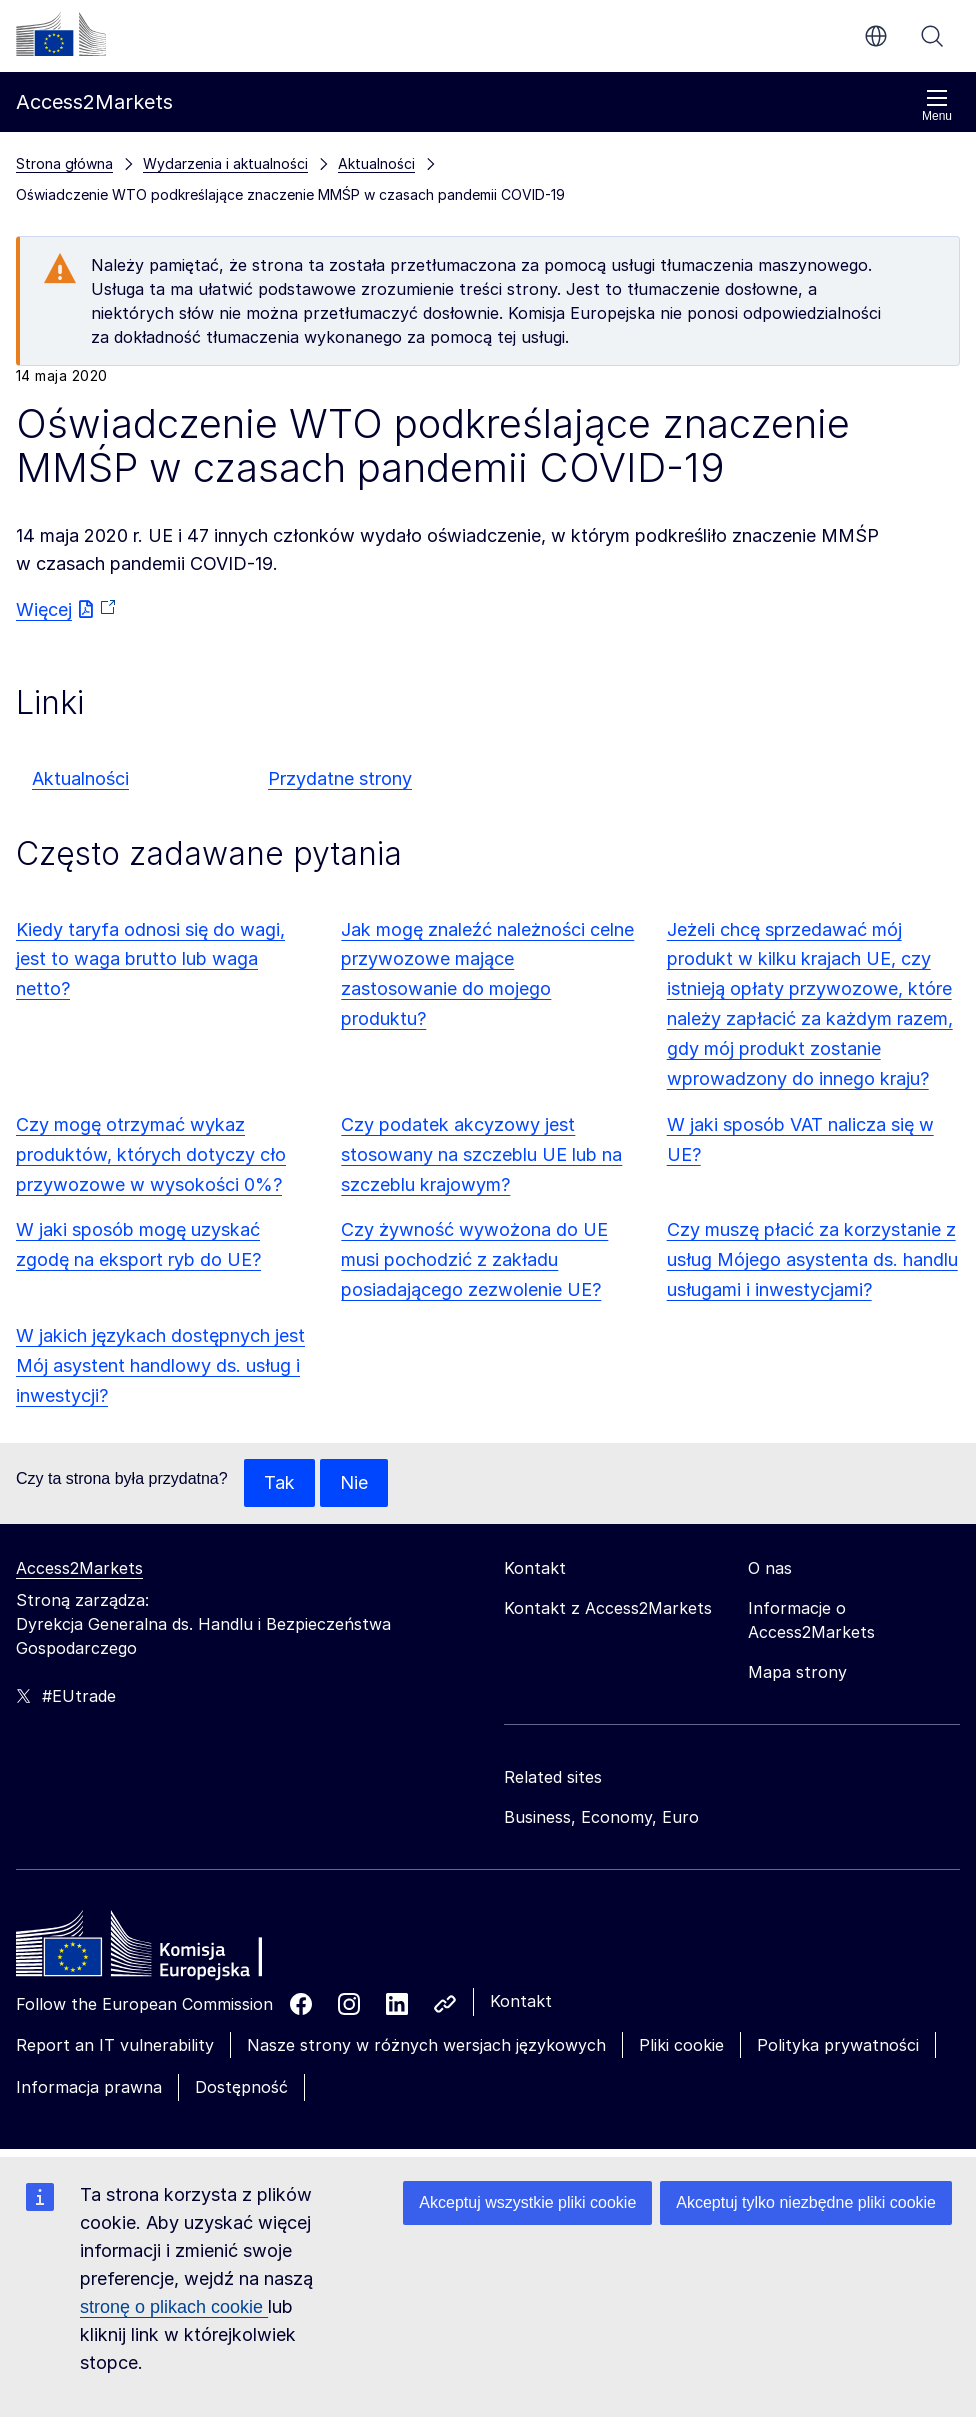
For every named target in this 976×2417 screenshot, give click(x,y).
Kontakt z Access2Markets (608, 1608)
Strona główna (64, 163)
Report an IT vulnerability (115, 2045)
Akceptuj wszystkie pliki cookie (527, 2202)
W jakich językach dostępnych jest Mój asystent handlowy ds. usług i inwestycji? (160, 1365)
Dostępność (241, 2087)
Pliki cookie (681, 2045)
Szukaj (932, 36)
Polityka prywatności (838, 2045)
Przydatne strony (340, 778)
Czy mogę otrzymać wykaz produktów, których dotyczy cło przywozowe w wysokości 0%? (151, 1154)
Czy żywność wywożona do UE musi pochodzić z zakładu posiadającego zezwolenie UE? (474, 1259)
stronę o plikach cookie (174, 2307)
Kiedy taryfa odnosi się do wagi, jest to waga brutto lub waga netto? (150, 959)
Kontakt (521, 2001)
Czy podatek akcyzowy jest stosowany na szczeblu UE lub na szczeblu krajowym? (481, 1154)
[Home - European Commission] (161, 1949)
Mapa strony (797, 1672)
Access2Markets (79, 1568)
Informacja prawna (89, 2087)
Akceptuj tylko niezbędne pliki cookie (806, 2202)
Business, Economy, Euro (601, 1817)
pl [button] (876, 36)
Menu (937, 105)
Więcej (44, 609)
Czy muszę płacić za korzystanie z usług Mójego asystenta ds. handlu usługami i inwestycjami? (812, 1259)
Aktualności (80, 778)
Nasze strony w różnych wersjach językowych (426, 2045)
